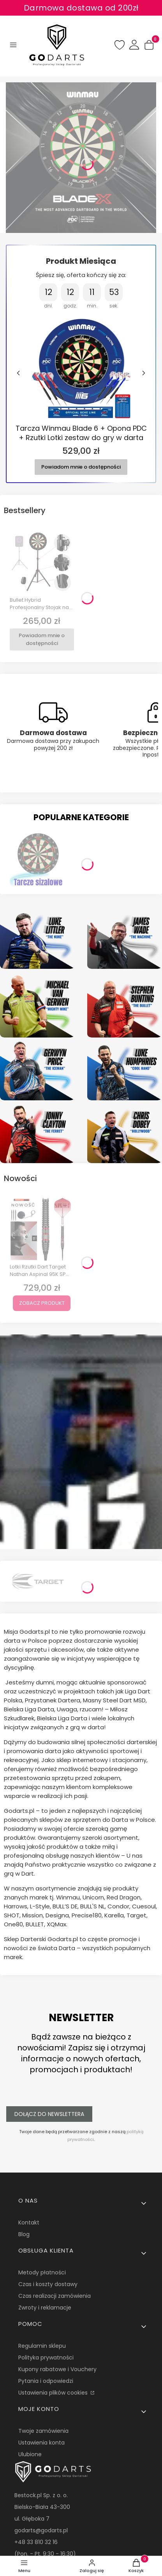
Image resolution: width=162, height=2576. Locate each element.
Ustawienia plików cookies (53, 2393)
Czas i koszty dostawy (47, 2284)
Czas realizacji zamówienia (54, 2296)
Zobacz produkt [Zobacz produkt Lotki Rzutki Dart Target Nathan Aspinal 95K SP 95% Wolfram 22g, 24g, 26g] (42, 1303)
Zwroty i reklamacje (44, 2307)
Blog (24, 2234)
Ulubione (30, 2454)
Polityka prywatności (46, 2357)
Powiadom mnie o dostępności (81, 466)
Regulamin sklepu (42, 2346)
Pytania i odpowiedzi (45, 2381)
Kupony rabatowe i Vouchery (57, 2369)
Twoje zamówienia (43, 2431)
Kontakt (28, 2222)
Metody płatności (42, 2272)
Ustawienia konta (41, 2442)
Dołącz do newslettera (49, 2114)
